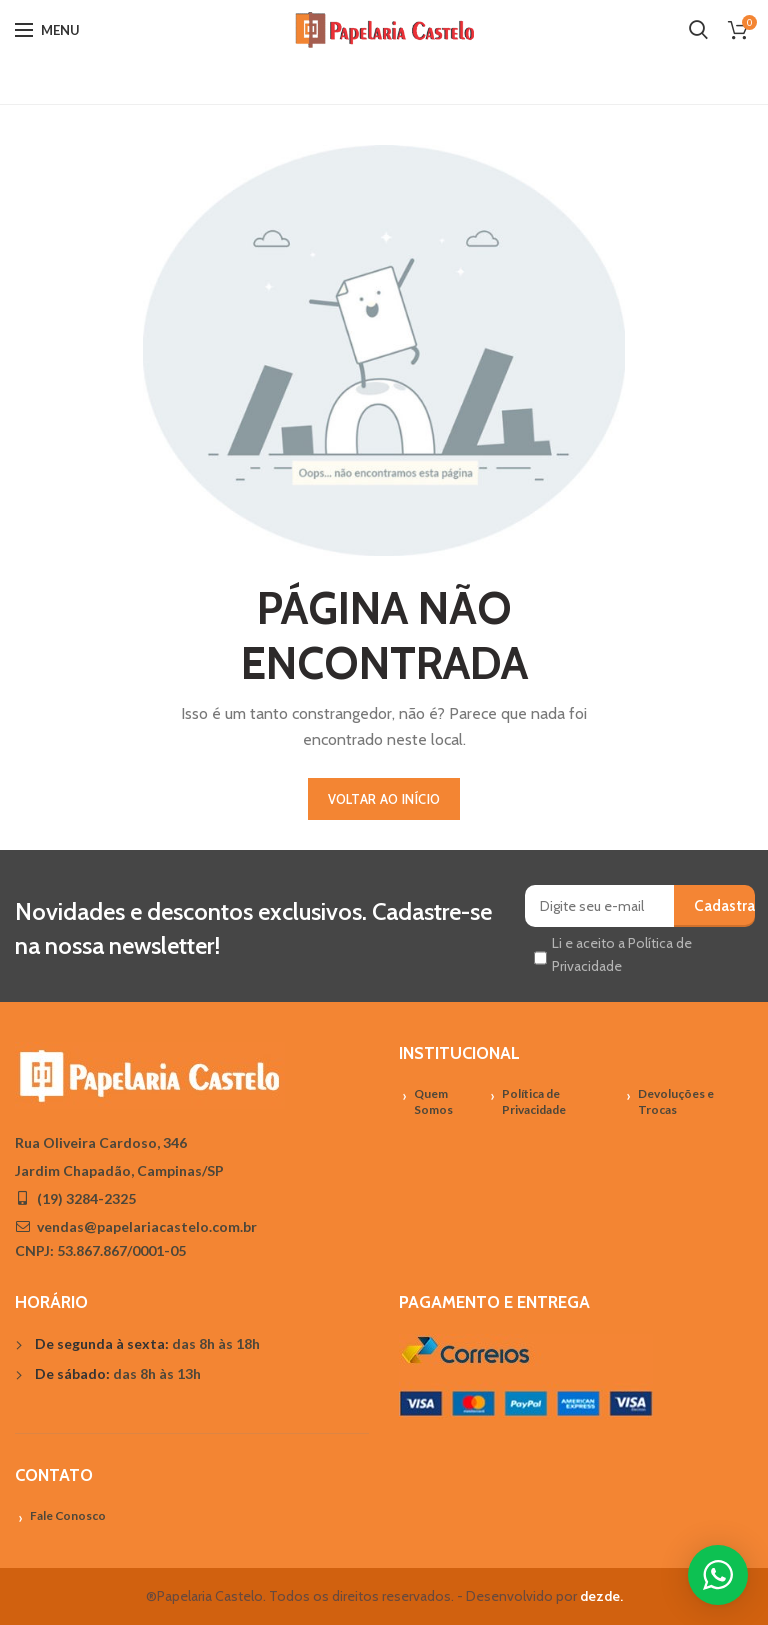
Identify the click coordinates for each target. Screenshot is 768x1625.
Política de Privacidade (534, 1102)
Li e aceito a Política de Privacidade (622, 954)
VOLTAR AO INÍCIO (384, 799)
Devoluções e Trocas (676, 1102)
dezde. (601, 1596)
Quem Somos (433, 1102)
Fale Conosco (68, 1515)
